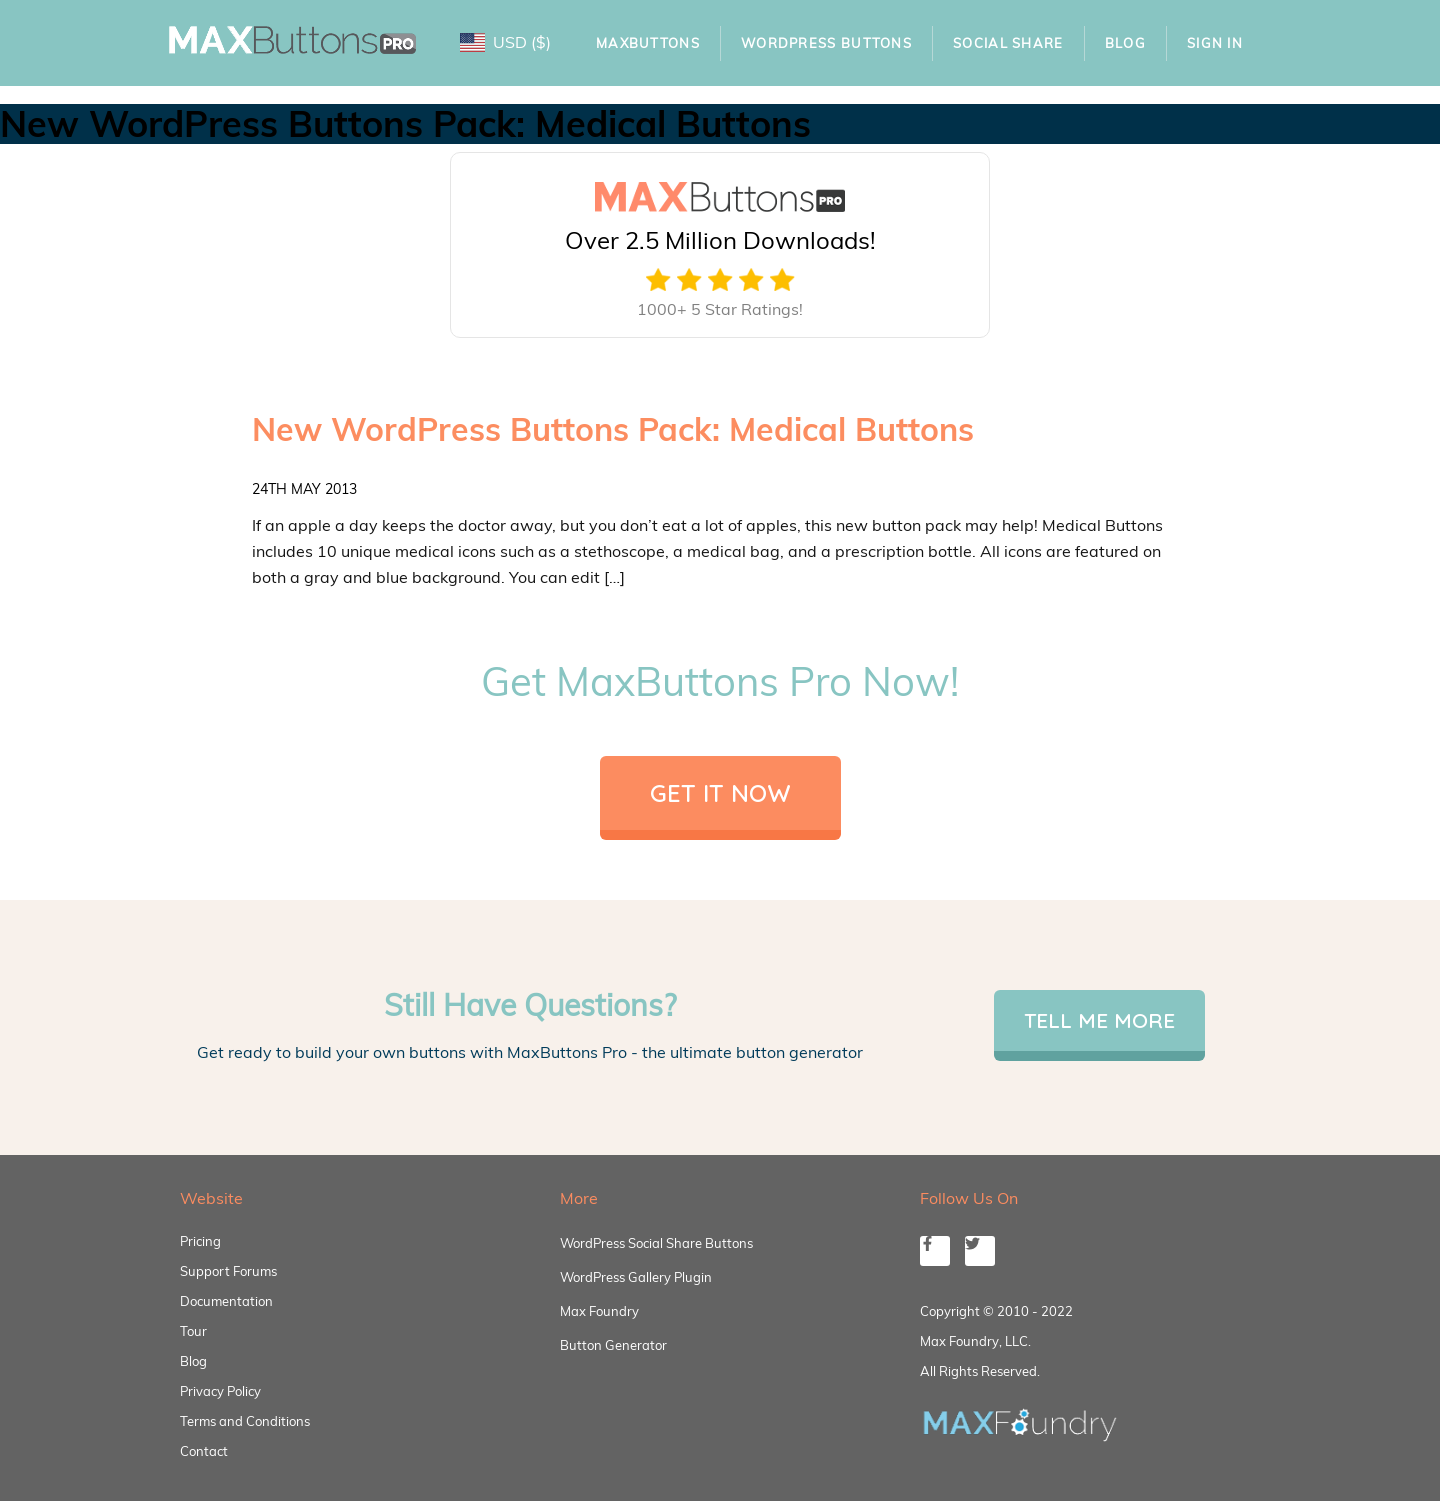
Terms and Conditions (245, 1421)
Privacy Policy (220, 1391)
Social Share (1008, 43)
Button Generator (613, 1345)
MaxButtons (648, 43)
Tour (193, 1331)
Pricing (200, 1241)
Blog (1125, 43)
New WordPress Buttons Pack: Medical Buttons (613, 429)
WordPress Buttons (826, 43)
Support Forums (228, 1271)
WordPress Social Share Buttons (656, 1243)
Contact (204, 1451)
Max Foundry (599, 1311)
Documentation (226, 1301)
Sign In (1215, 43)
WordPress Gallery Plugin (636, 1277)
